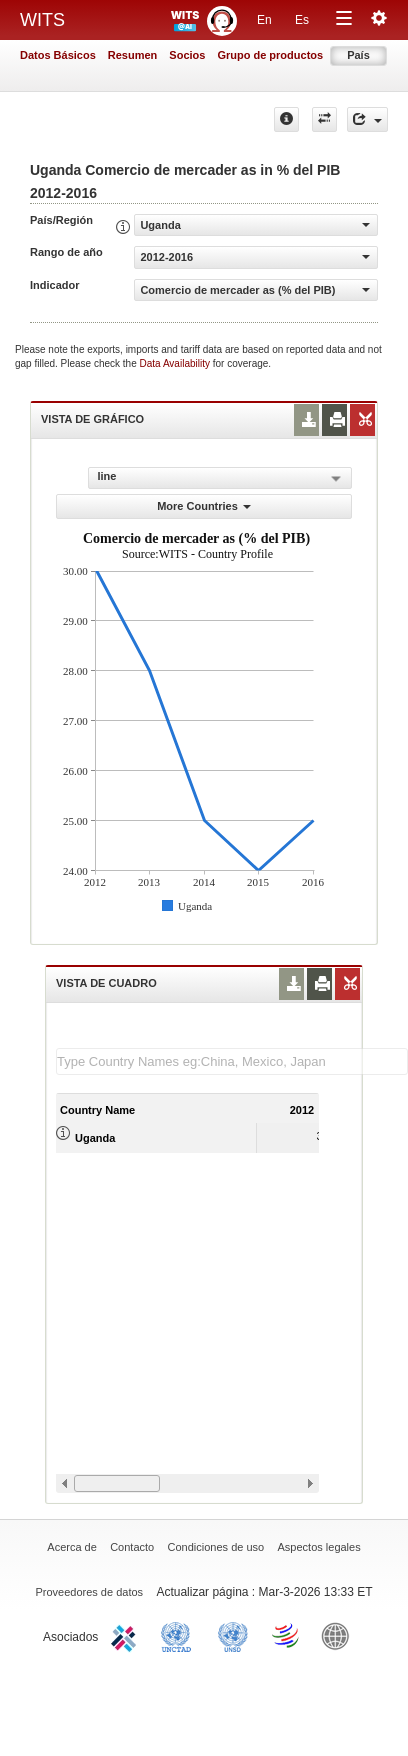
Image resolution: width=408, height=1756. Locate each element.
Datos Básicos (58, 55)
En (264, 20)
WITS (42, 20)
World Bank (340, 1635)
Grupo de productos (270, 55)
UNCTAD (180, 1635)
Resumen (133, 55)
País (358, 55)
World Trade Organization (287, 1635)
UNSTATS (233, 1635)
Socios (187, 55)
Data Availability (176, 363)
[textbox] (232, 1061)
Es (302, 20)
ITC (127, 1635)
